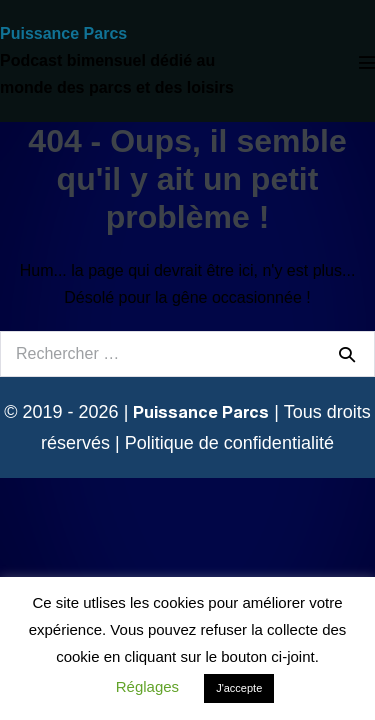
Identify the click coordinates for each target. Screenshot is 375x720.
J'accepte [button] (239, 688)
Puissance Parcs (63, 33)
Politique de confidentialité (229, 443)
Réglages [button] (147, 686)
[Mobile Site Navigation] (367, 62)
